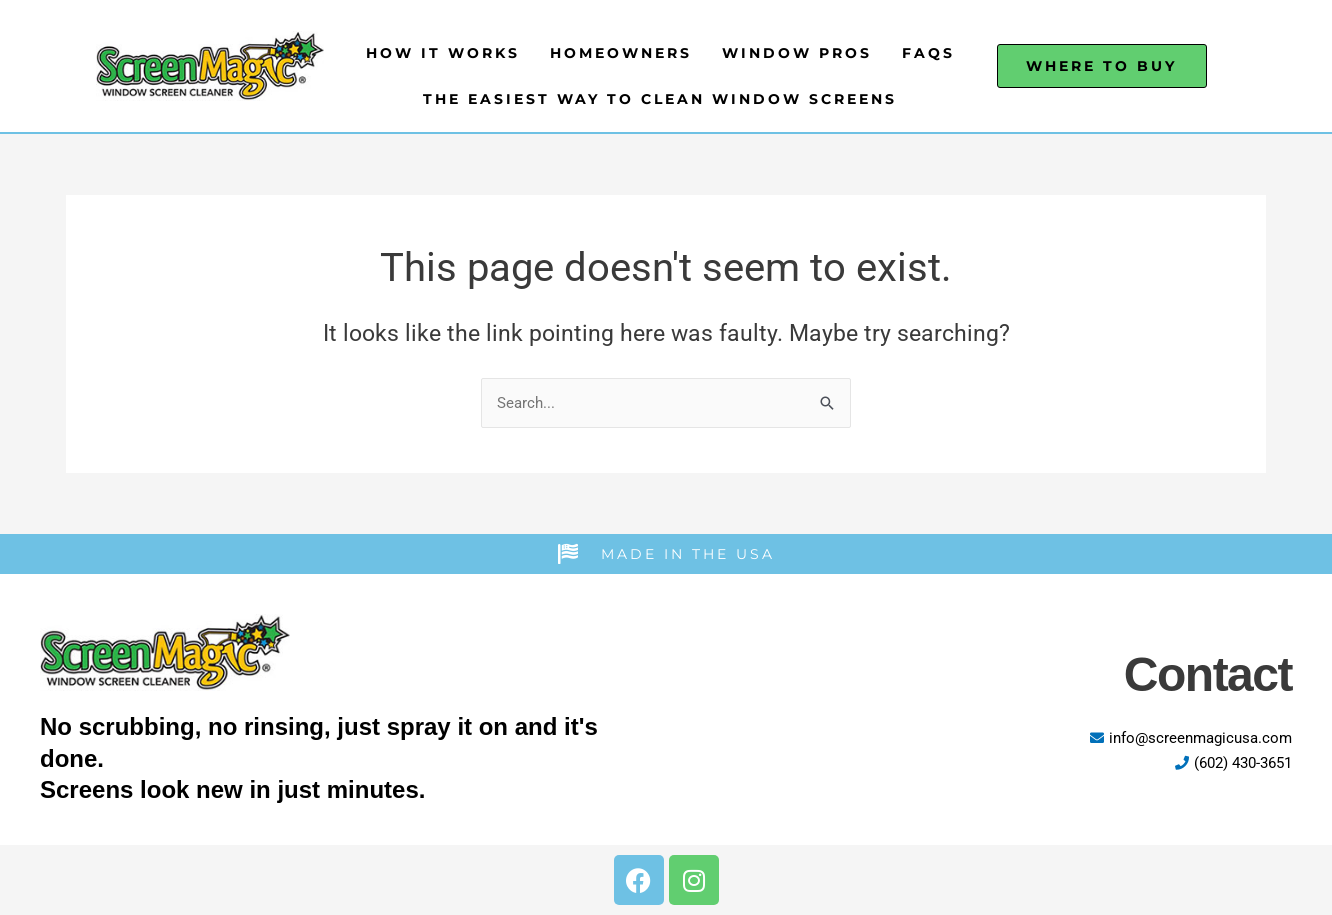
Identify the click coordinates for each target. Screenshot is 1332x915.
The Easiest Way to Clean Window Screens (660, 99)
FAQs (928, 53)
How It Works (443, 53)
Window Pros (797, 53)
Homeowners (621, 53)
